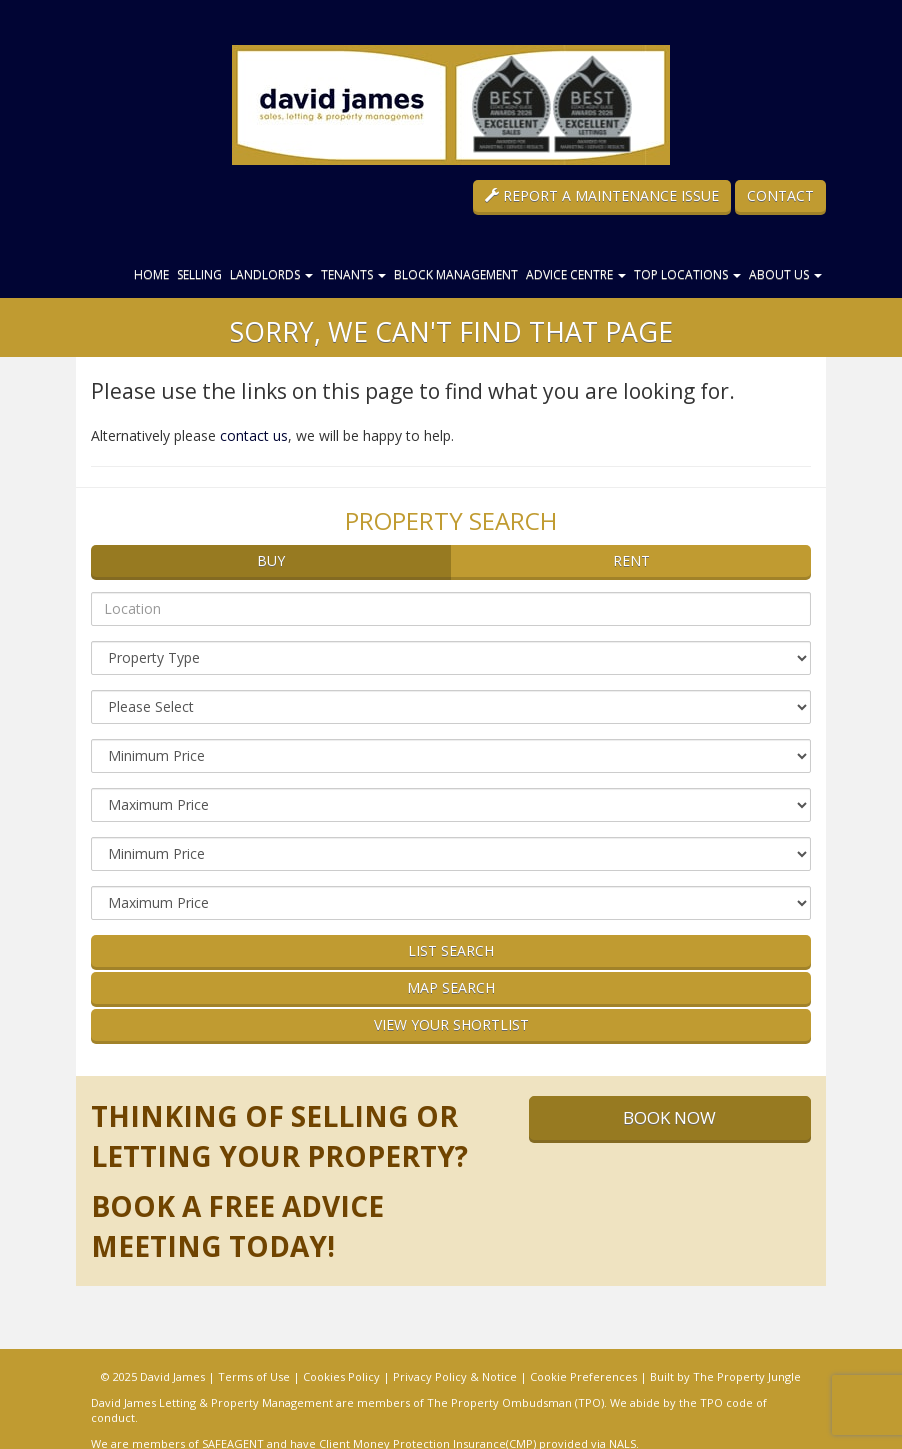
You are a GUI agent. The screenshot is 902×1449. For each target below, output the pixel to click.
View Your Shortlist (451, 1024)
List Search (451, 950)
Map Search (451, 987)
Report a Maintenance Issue (602, 195)
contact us (254, 435)
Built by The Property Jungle (725, 1376)
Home (151, 274)
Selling (199, 274)
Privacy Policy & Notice (455, 1376)
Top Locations (687, 274)
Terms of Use (254, 1376)
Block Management (456, 274)
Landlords (271, 274)
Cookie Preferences (583, 1376)
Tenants (353, 274)
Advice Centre (576, 274)
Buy (271, 560)
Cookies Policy (341, 1376)
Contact (780, 195)
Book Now (669, 1117)
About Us (785, 274)
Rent (631, 560)
